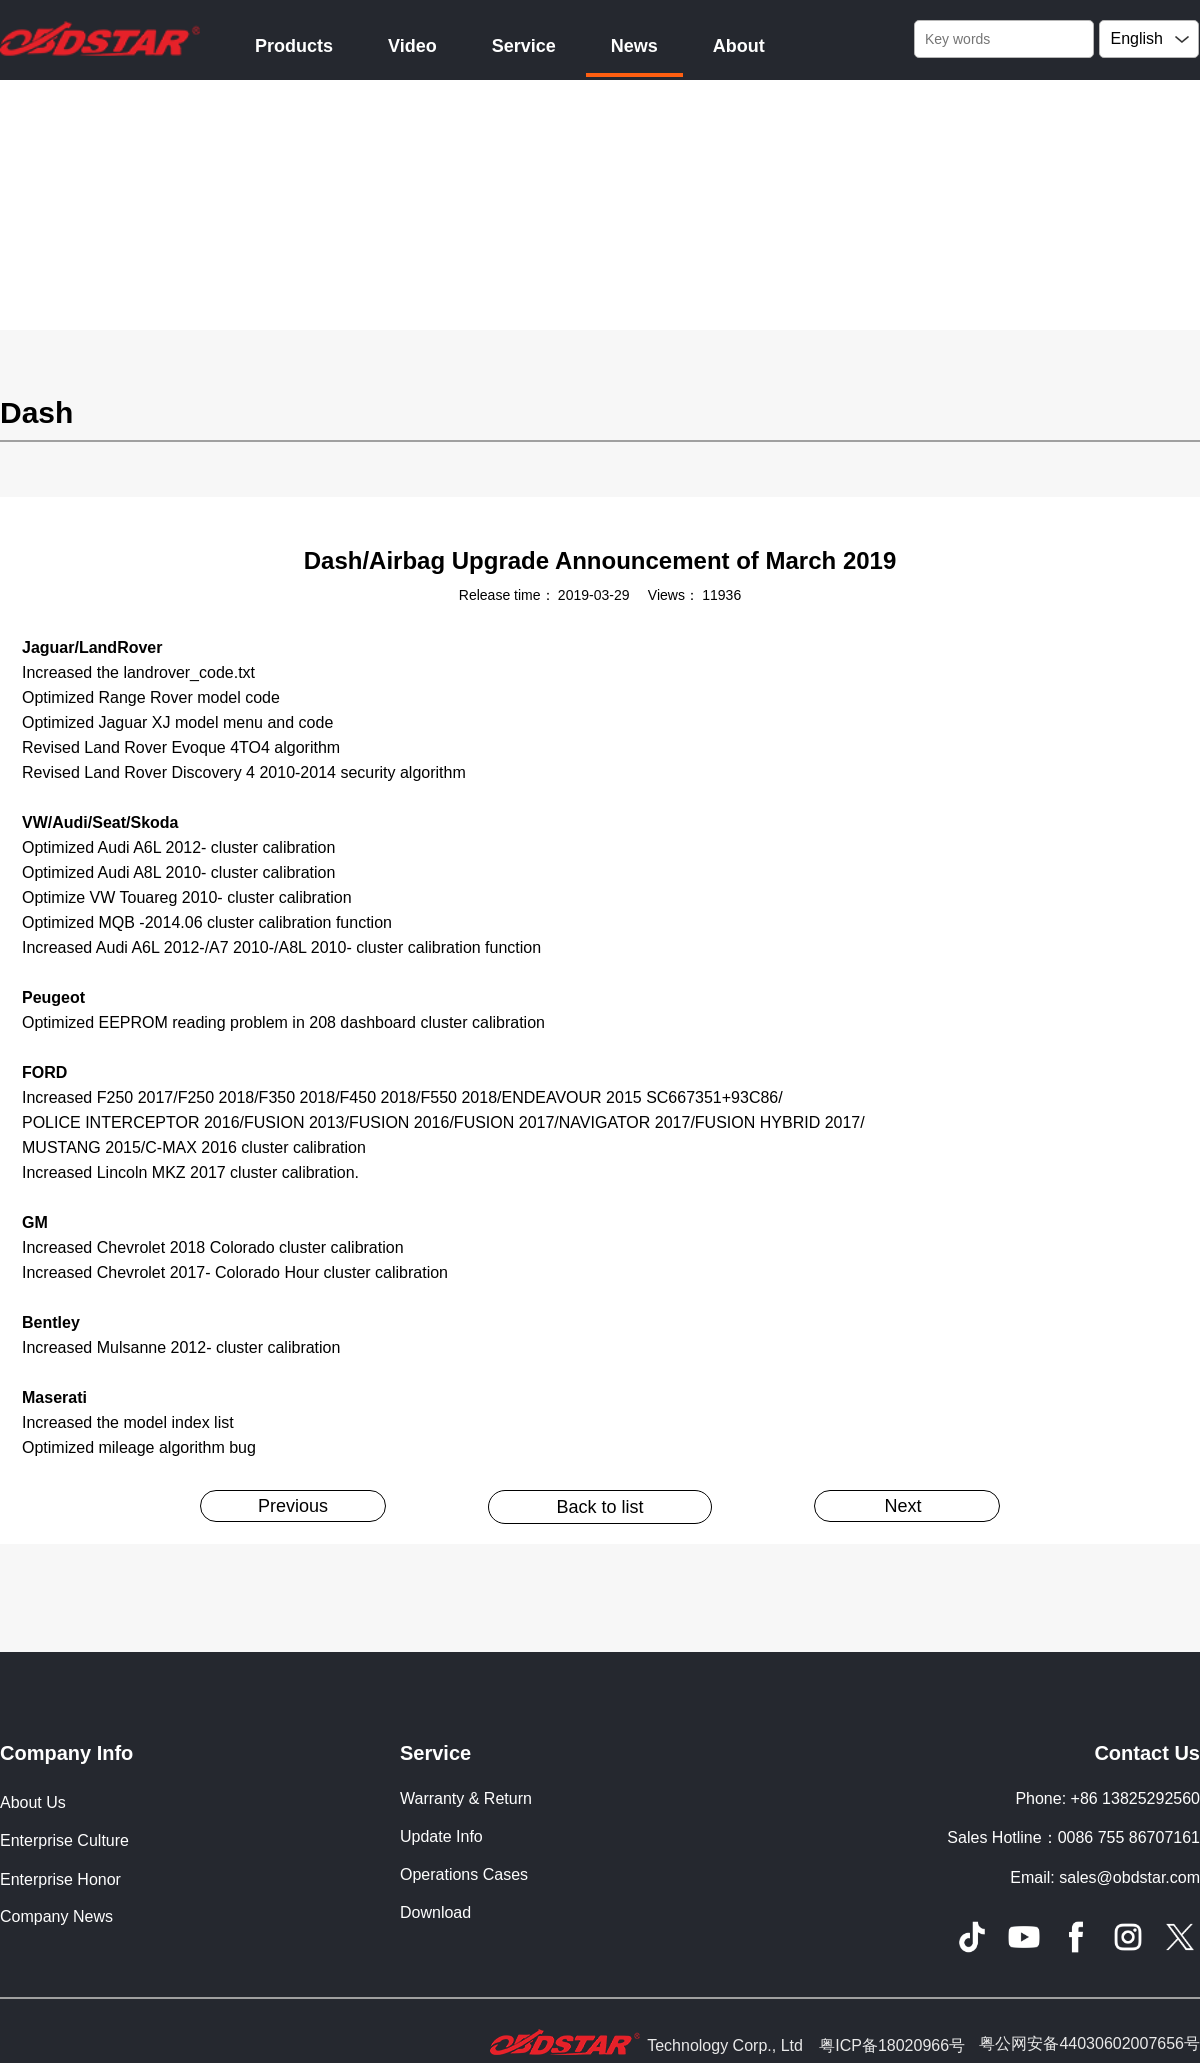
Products (294, 46)
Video (412, 46)
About (739, 46)
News (634, 46)
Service (524, 46)
